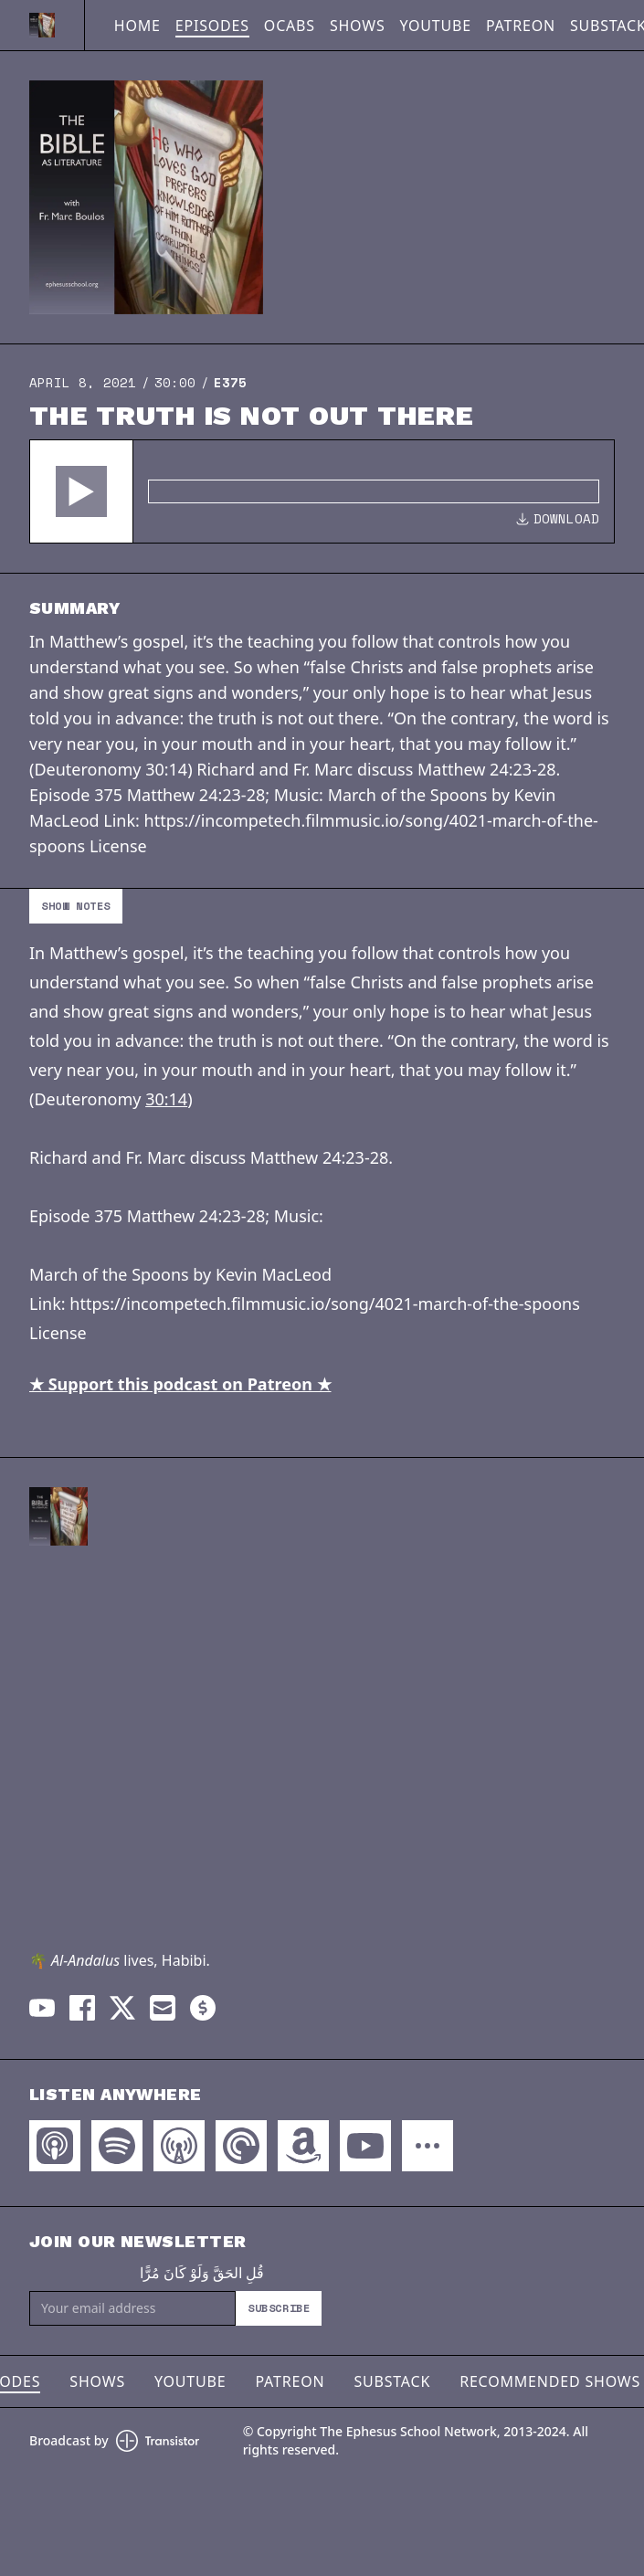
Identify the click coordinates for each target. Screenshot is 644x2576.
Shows (357, 26)
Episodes (212, 26)
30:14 (166, 1099)
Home (137, 26)
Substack (392, 2381)
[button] (81, 491)
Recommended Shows (549, 2381)
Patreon (520, 26)
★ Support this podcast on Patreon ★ (180, 1384)
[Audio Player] (322, 491)
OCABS (289, 26)
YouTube (435, 26)
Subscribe (279, 2308)
